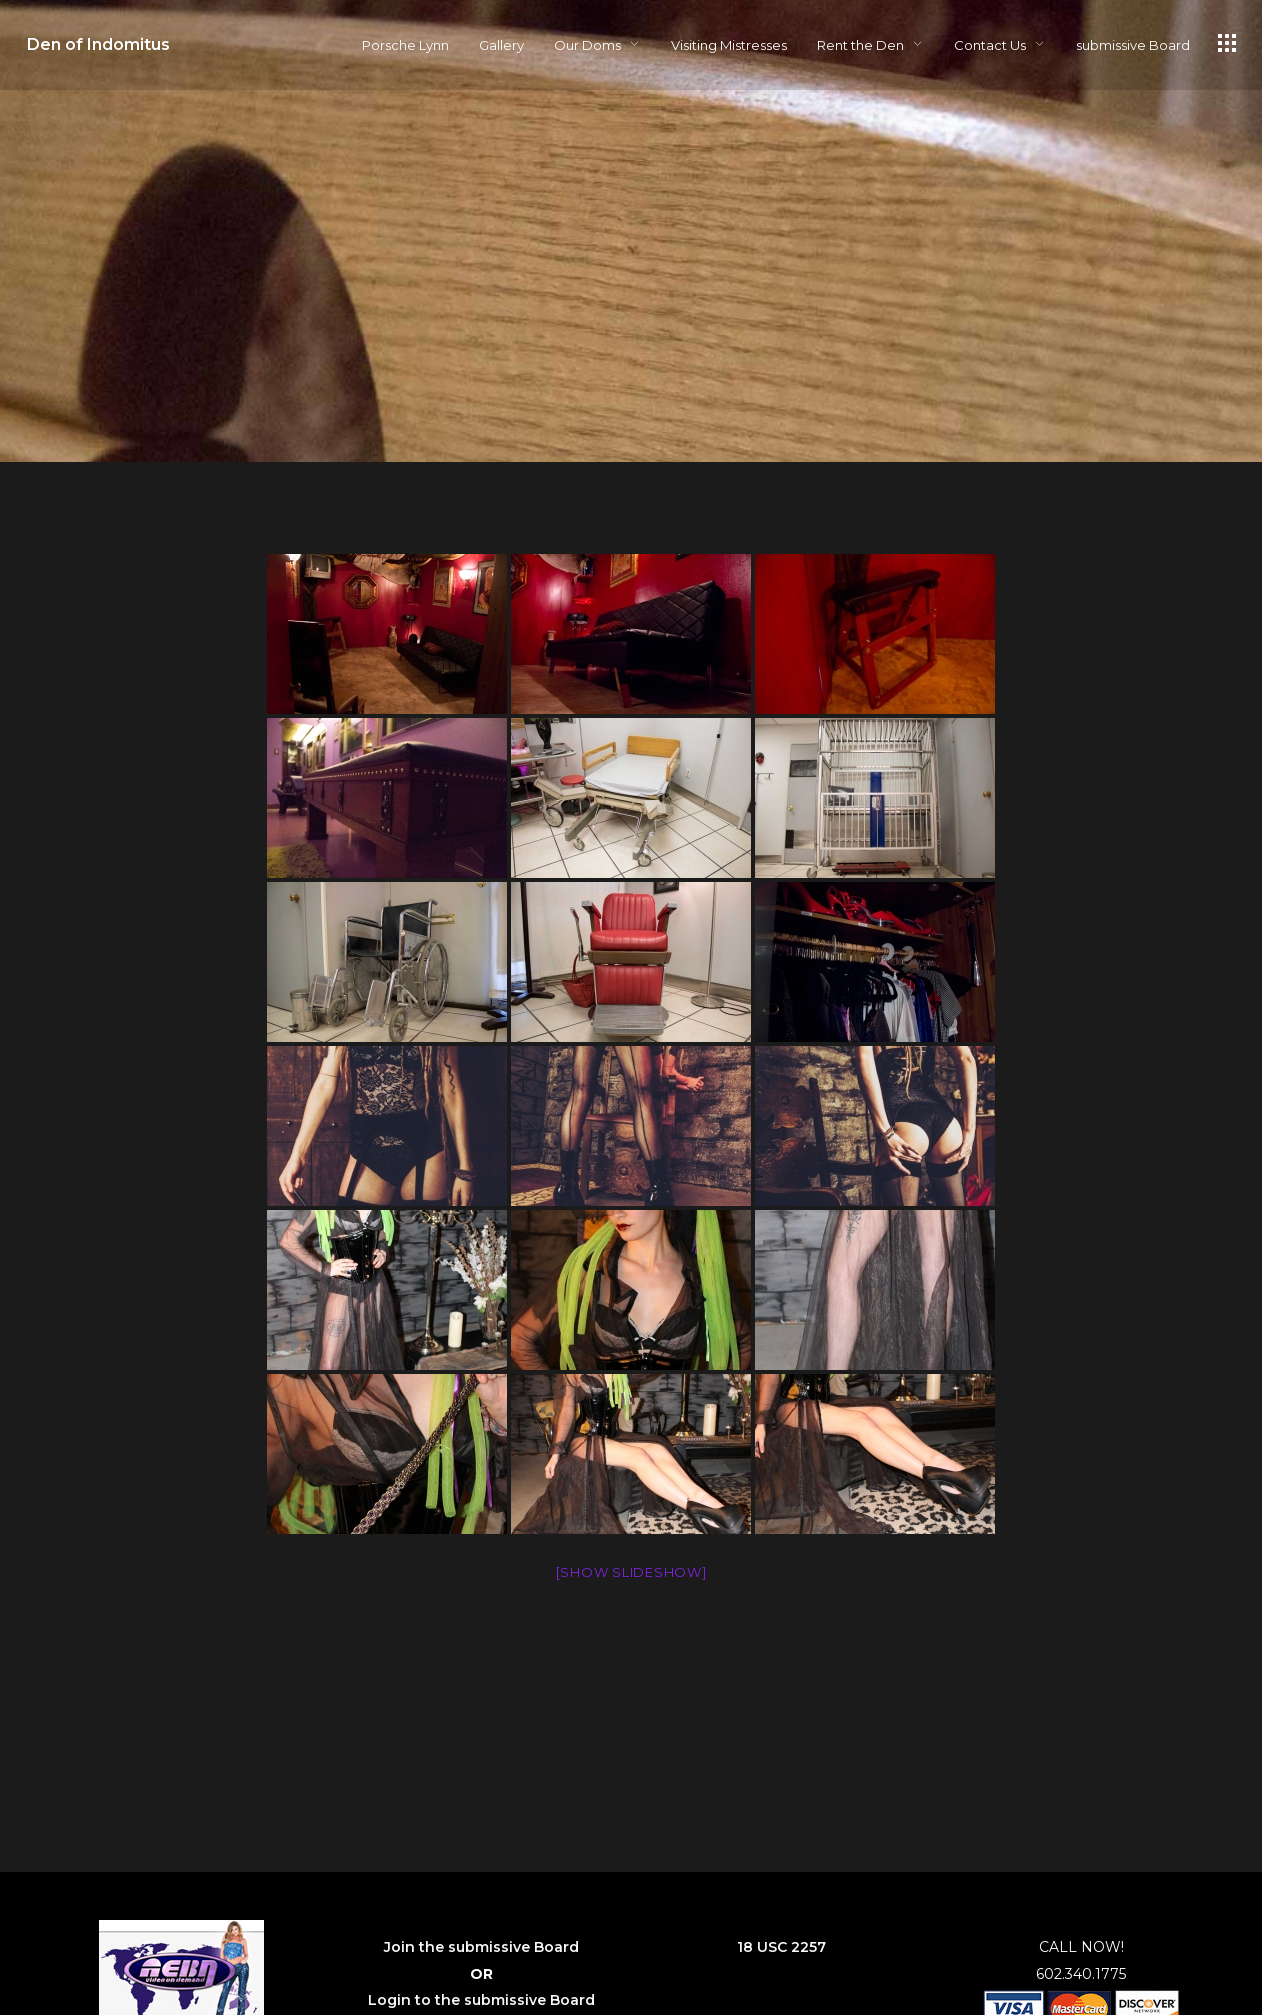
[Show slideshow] (631, 1572)
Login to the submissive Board (481, 2000)
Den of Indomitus (98, 44)
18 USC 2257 (781, 1947)
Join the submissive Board (481, 1947)
